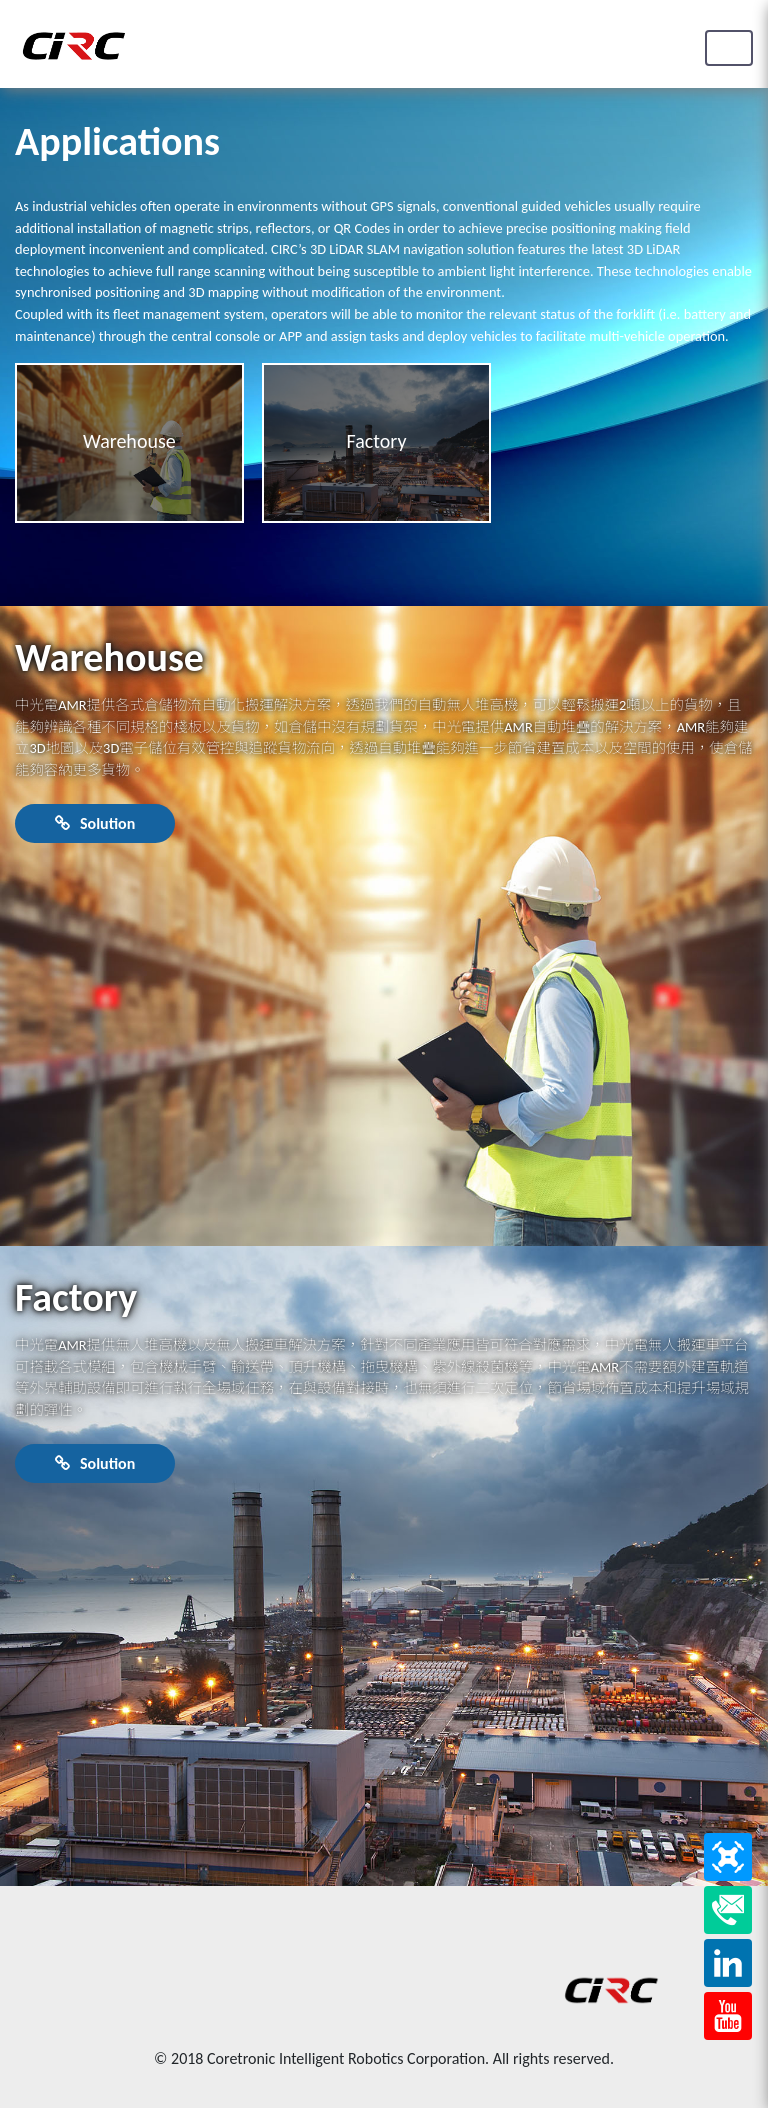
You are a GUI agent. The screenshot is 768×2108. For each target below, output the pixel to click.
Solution (95, 823)
